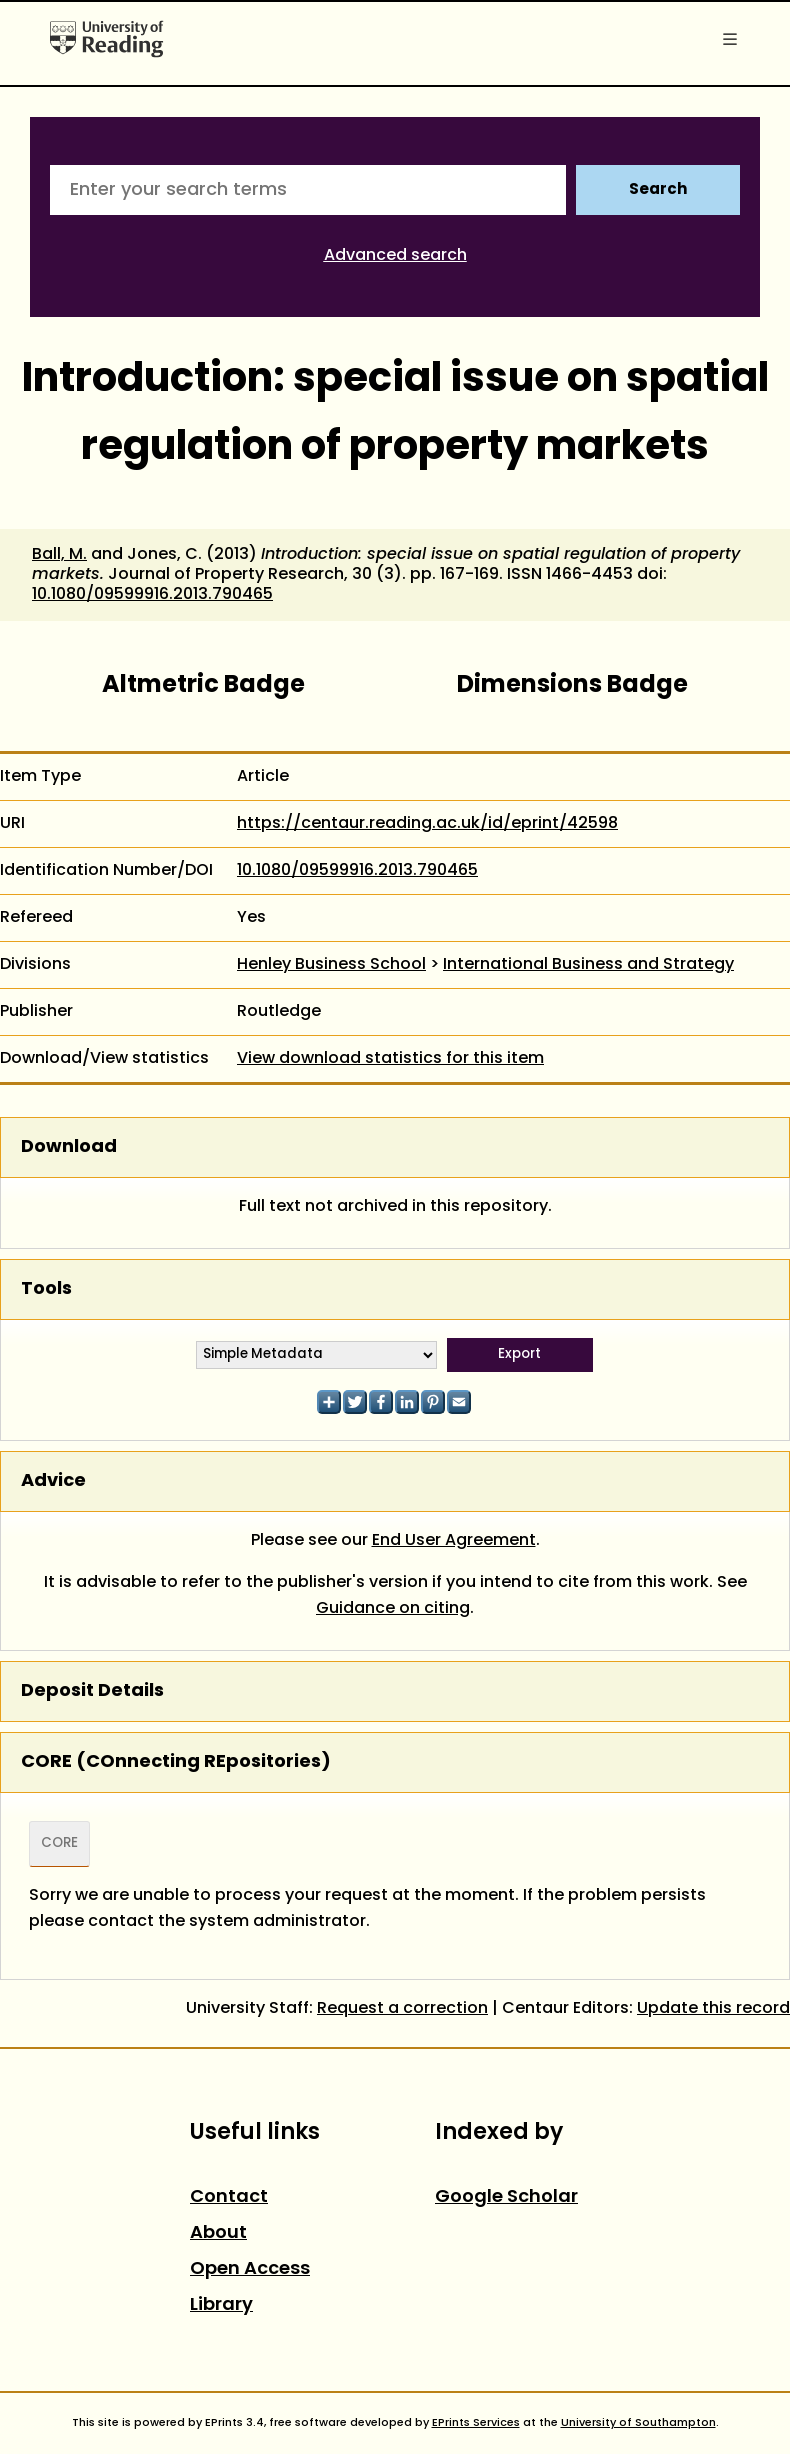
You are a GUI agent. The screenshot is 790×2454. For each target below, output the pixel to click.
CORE (59, 1844)
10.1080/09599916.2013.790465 (152, 595)
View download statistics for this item (390, 1059)
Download (69, 1147)
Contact (229, 2197)
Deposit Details (92, 1691)
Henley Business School (331, 965)
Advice (53, 1481)
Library (221, 2305)
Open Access (250, 2269)
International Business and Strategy (588, 965)
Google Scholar (506, 2197)
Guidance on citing (393, 1609)
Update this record (713, 2009)
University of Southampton (638, 2423)
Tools (46, 1289)
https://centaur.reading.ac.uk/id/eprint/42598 (427, 824)
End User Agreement (454, 1541)
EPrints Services (476, 2423)
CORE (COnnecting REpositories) (176, 1762)
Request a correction (402, 2009)
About (218, 2233)
